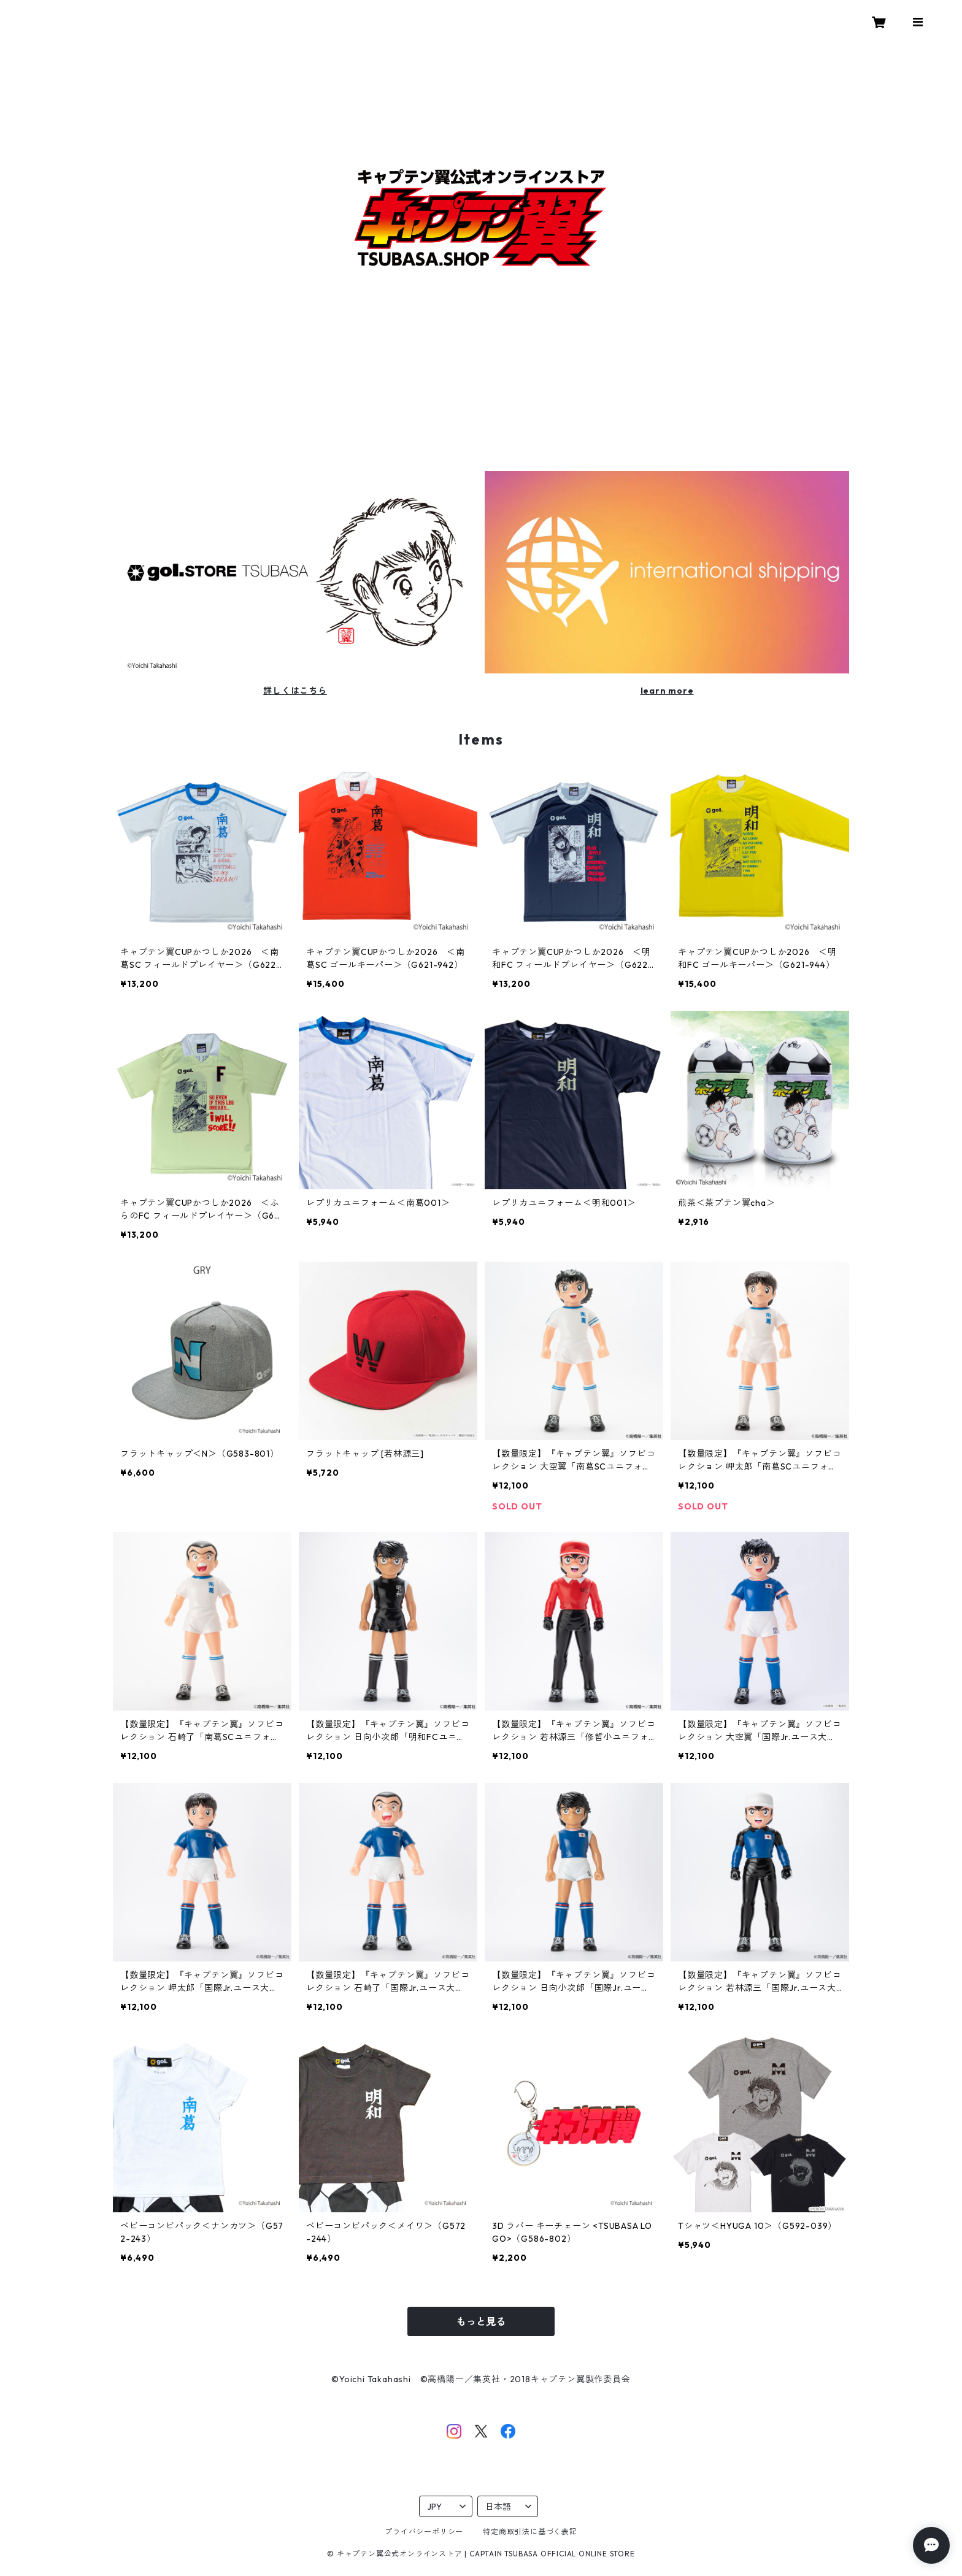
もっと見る (481, 2321)
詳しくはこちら (295, 690)
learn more (667, 690)
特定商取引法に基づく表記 (530, 2531)
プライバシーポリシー (424, 2531)
